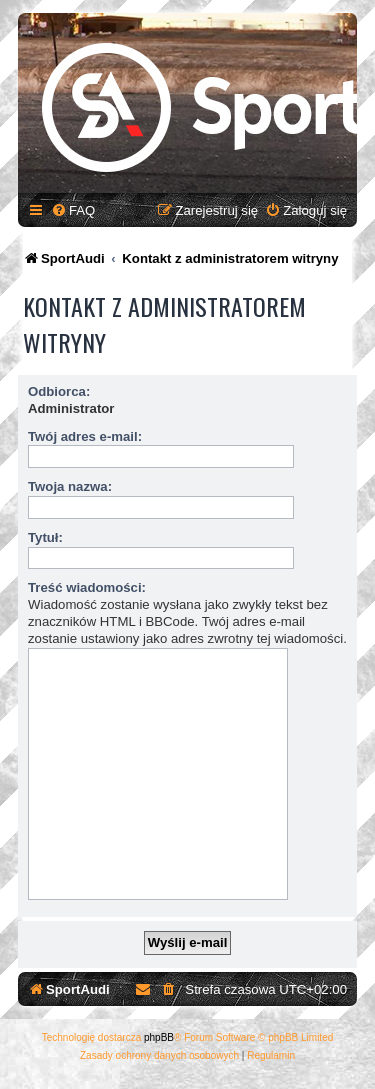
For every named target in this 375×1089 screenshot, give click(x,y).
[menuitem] (73, 210)
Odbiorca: (59, 391)
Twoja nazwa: (70, 486)
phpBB (159, 1037)
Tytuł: (45, 537)
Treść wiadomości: (87, 587)
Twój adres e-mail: (85, 436)
